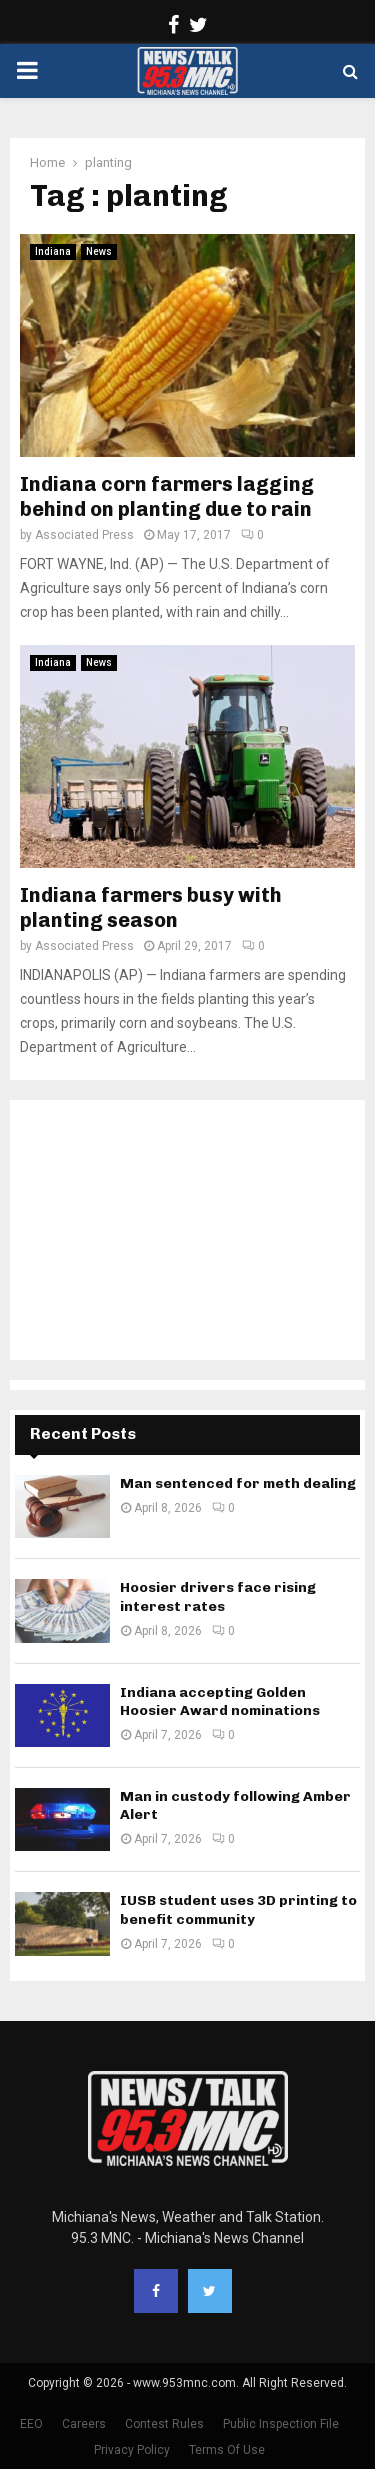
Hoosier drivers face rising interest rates (218, 1596)
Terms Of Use (227, 2450)
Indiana (53, 251)
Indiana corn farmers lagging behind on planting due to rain (167, 496)
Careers (84, 2424)
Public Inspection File (281, 2424)
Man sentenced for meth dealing (238, 1483)
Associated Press (84, 535)
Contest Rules (164, 2424)
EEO (31, 2424)
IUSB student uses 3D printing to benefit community (238, 1909)
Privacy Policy (132, 2450)
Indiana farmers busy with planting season (151, 907)
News (99, 251)
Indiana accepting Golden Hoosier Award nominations (220, 1701)
